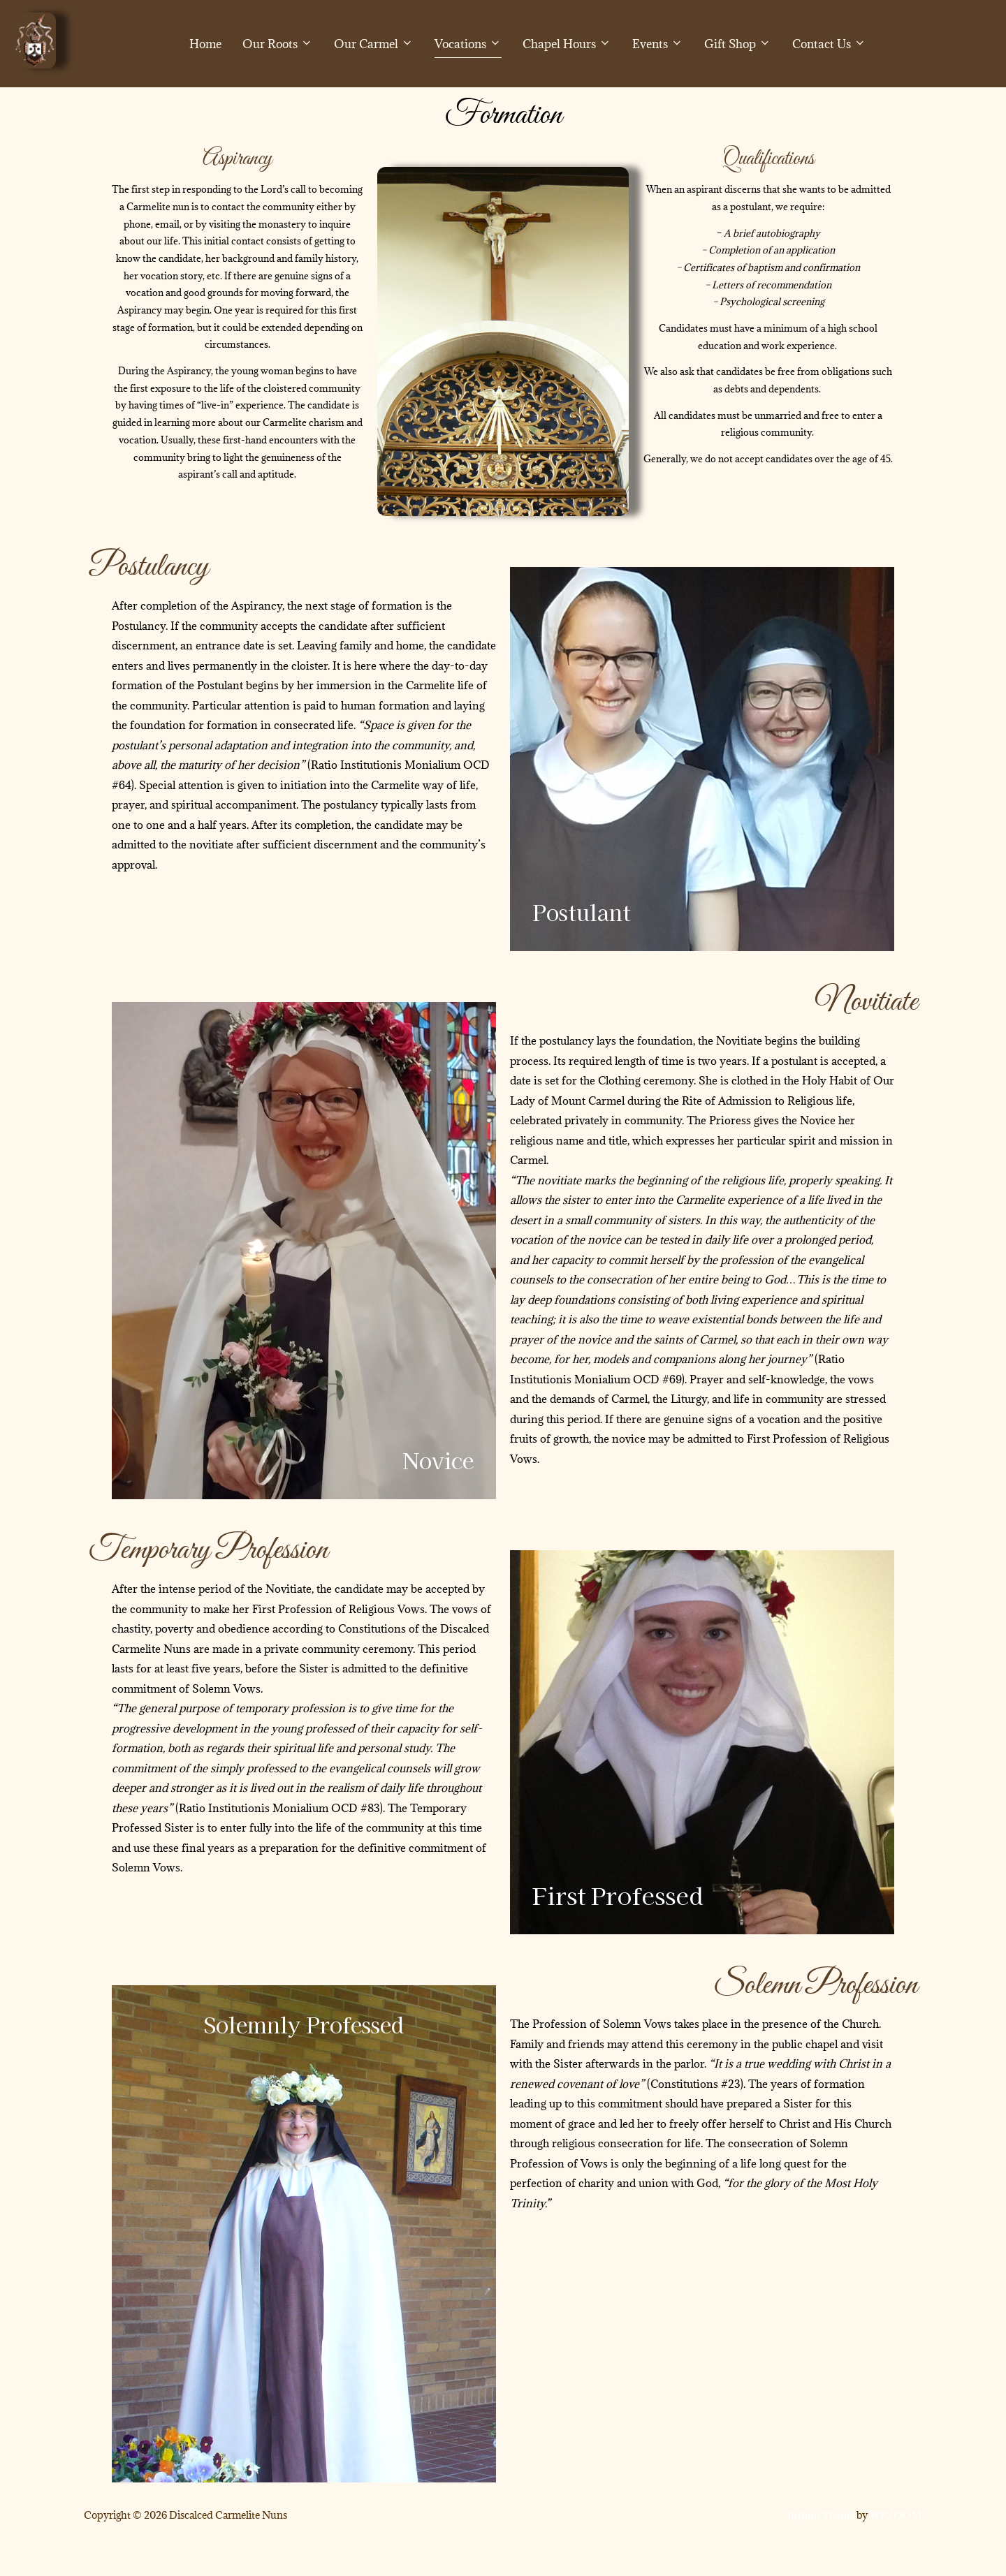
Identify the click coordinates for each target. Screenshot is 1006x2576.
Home (205, 44)
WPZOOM (896, 2548)
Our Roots (277, 44)
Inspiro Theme (820, 2548)
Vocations (468, 44)
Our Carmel (374, 44)
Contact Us (829, 44)
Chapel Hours (567, 44)
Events (657, 44)
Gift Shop (737, 44)
